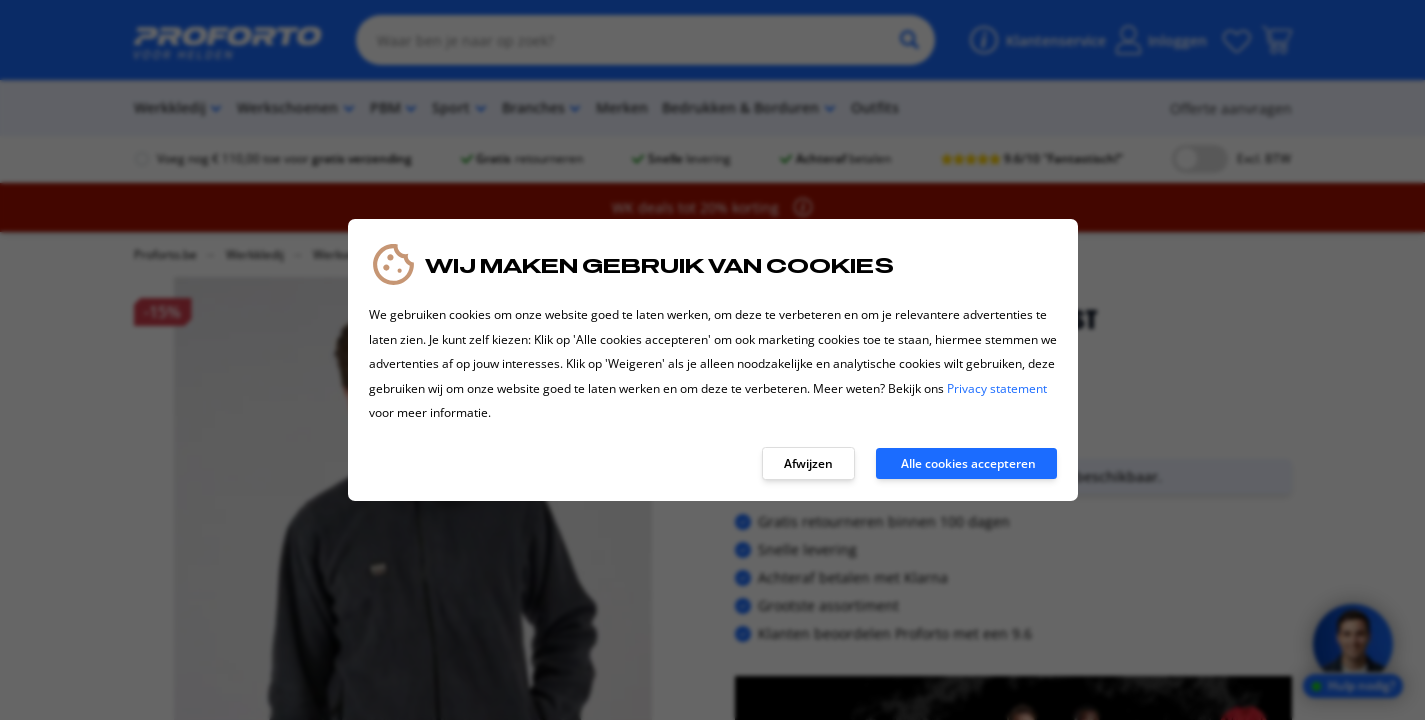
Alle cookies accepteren (968, 463)
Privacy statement (997, 388)
